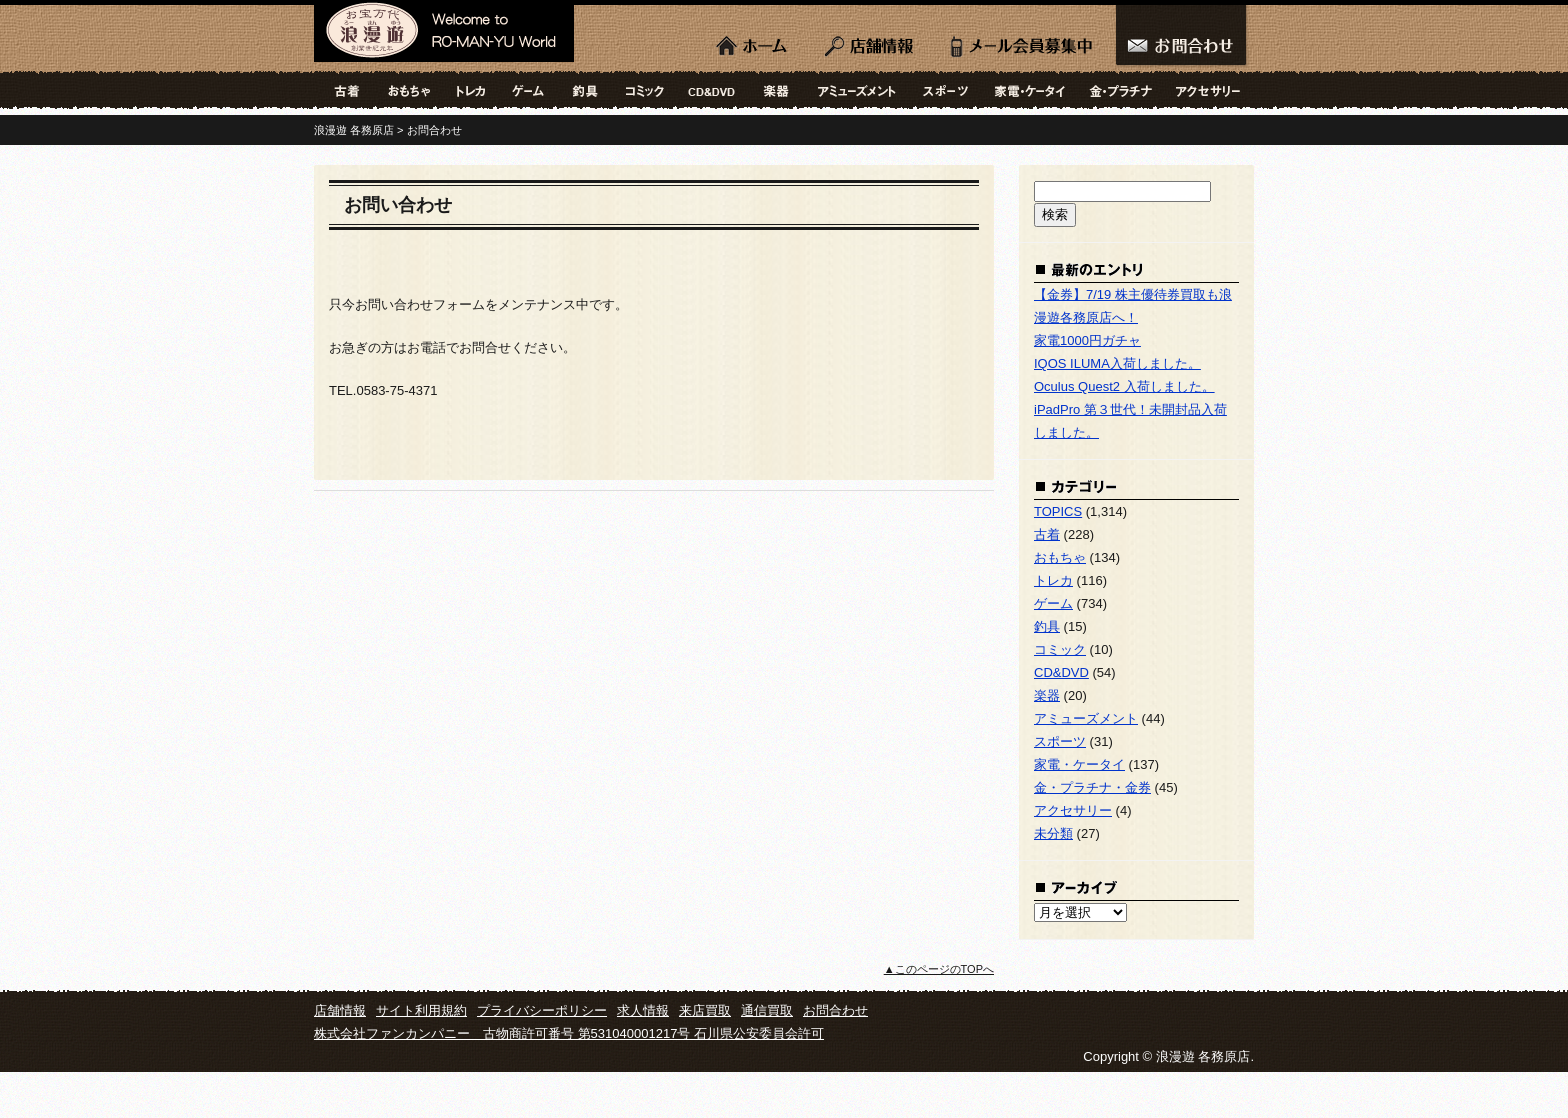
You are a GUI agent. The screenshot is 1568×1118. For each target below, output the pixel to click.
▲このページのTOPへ (939, 969)
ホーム (754, 40)
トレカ (471, 90)
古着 (344, 90)
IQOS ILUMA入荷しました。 (1117, 363)
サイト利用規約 (421, 1010)
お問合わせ (1181, 40)
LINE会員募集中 (1021, 40)
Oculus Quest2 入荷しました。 (1124, 386)
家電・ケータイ (1030, 90)
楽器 (777, 90)
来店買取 (705, 1010)
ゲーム (528, 90)
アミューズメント (857, 90)
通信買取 (767, 1010)
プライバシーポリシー (542, 1010)
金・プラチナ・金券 (1120, 90)
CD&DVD (712, 90)
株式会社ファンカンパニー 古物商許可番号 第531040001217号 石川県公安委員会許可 (569, 1033)
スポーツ (946, 90)
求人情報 (643, 1010)
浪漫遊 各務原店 (444, 35)
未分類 (1053, 833)
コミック (645, 90)
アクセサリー (1209, 90)
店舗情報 (871, 40)
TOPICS (1058, 511)
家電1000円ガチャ (1087, 340)
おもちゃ (408, 90)
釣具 (585, 90)
